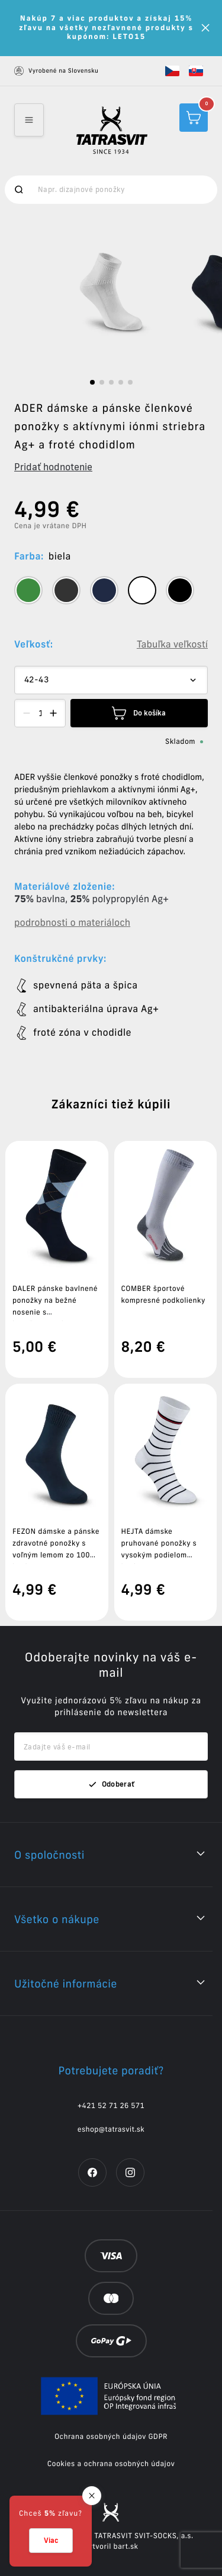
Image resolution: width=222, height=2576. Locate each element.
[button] (172, 71)
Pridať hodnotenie (53, 467)
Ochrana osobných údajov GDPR (111, 2436)
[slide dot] (92, 382)
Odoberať (111, 1784)
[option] (111, 292)
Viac (51, 2540)
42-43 (36, 680)
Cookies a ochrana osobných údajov (111, 2464)
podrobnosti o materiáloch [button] (72, 923)
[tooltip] (28, 590)
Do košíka (139, 713)
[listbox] (111, 292)
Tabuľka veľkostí (172, 644)
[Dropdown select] (111, 680)
